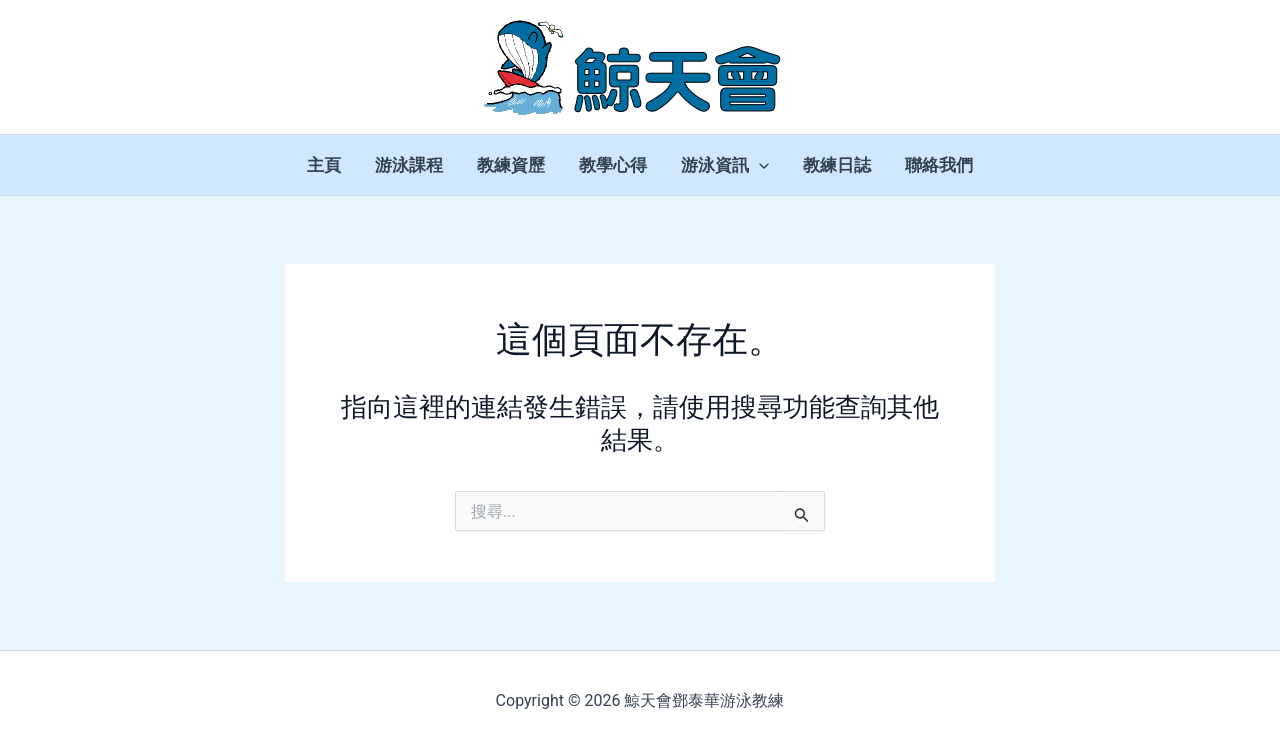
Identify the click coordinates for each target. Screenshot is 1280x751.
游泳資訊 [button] (725, 165)
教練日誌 (837, 165)
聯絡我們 (939, 165)
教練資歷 (511, 165)
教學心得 (613, 165)
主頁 (324, 165)
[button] (759, 165)
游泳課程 (409, 165)
